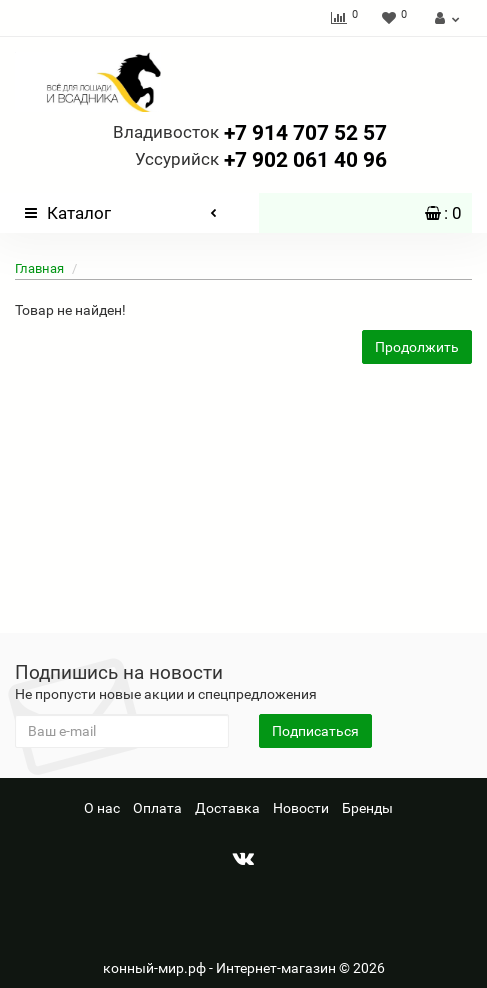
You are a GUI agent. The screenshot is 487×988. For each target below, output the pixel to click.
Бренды (367, 808)
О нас (102, 808)
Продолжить (417, 347)
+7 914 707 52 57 (250, 133)
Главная (39, 268)
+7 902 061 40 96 (261, 160)
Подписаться (315, 731)
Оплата (157, 808)
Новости (301, 808)
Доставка (227, 808)
